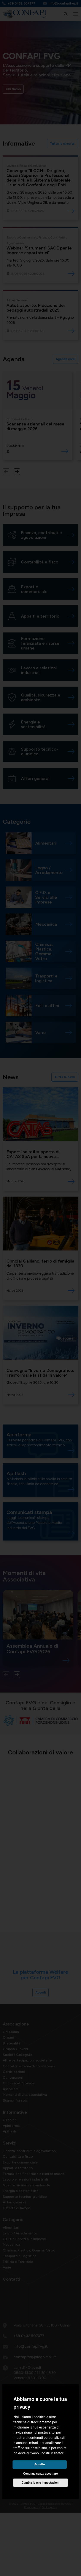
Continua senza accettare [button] (40, 2473)
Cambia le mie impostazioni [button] (40, 2482)
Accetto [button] (39, 2464)
